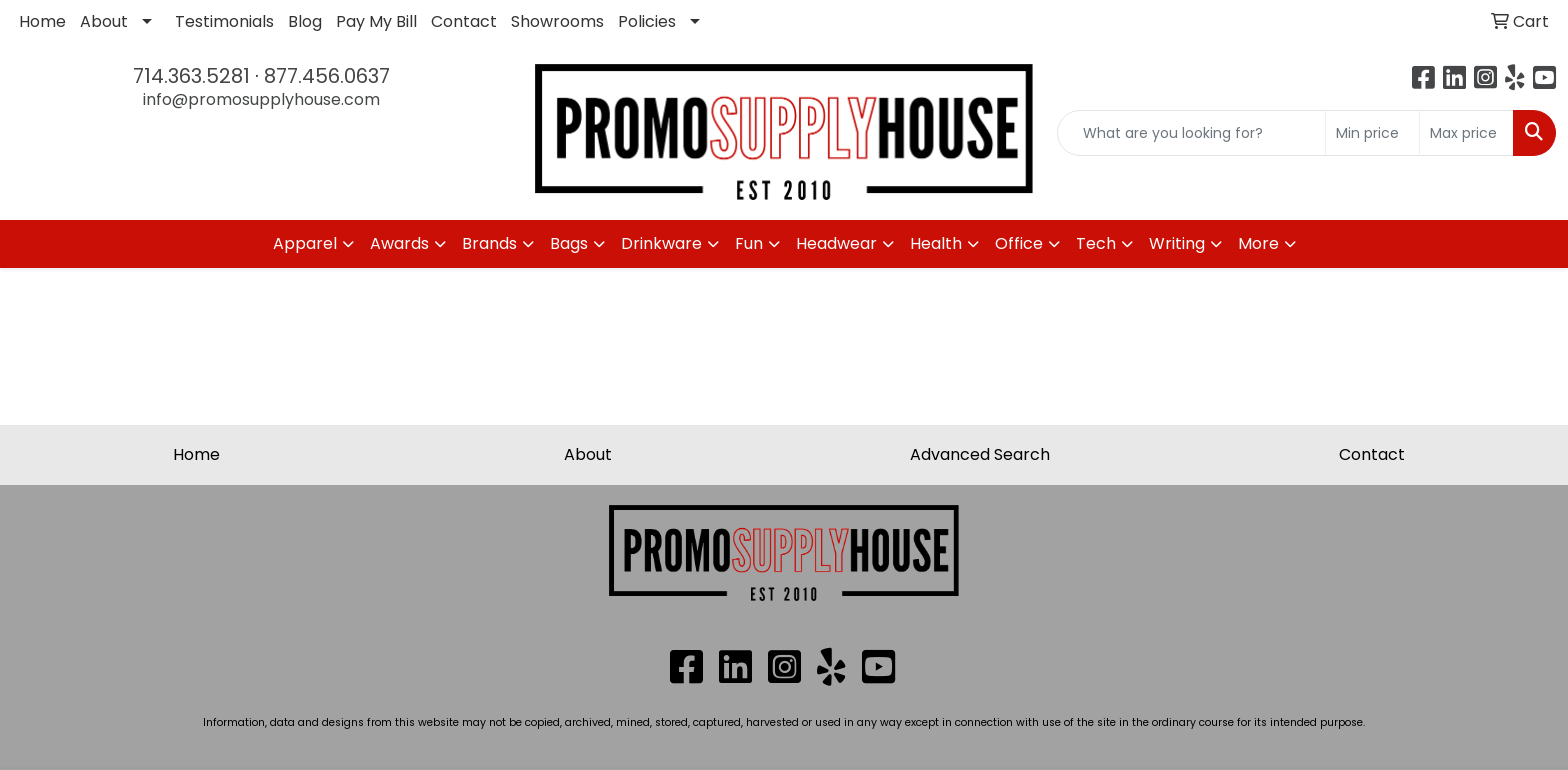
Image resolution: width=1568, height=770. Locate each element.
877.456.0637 (327, 76)
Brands (489, 243)
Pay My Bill (376, 21)
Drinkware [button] (661, 243)
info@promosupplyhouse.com (261, 99)
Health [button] (936, 243)
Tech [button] (1096, 243)
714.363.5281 (191, 76)
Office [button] (1019, 243)
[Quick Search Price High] (1466, 133)
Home (42, 21)
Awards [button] (399, 243)
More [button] (1258, 243)
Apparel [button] (305, 243)
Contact (464, 21)
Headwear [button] (836, 243)
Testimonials (224, 21)
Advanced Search (980, 454)
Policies (647, 21)
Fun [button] (749, 243)
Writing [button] (1177, 243)
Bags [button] (569, 243)
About (104, 21)
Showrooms (557, 21)
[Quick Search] (1191, 133)
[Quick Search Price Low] (1372, 133)
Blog (305, 21)
